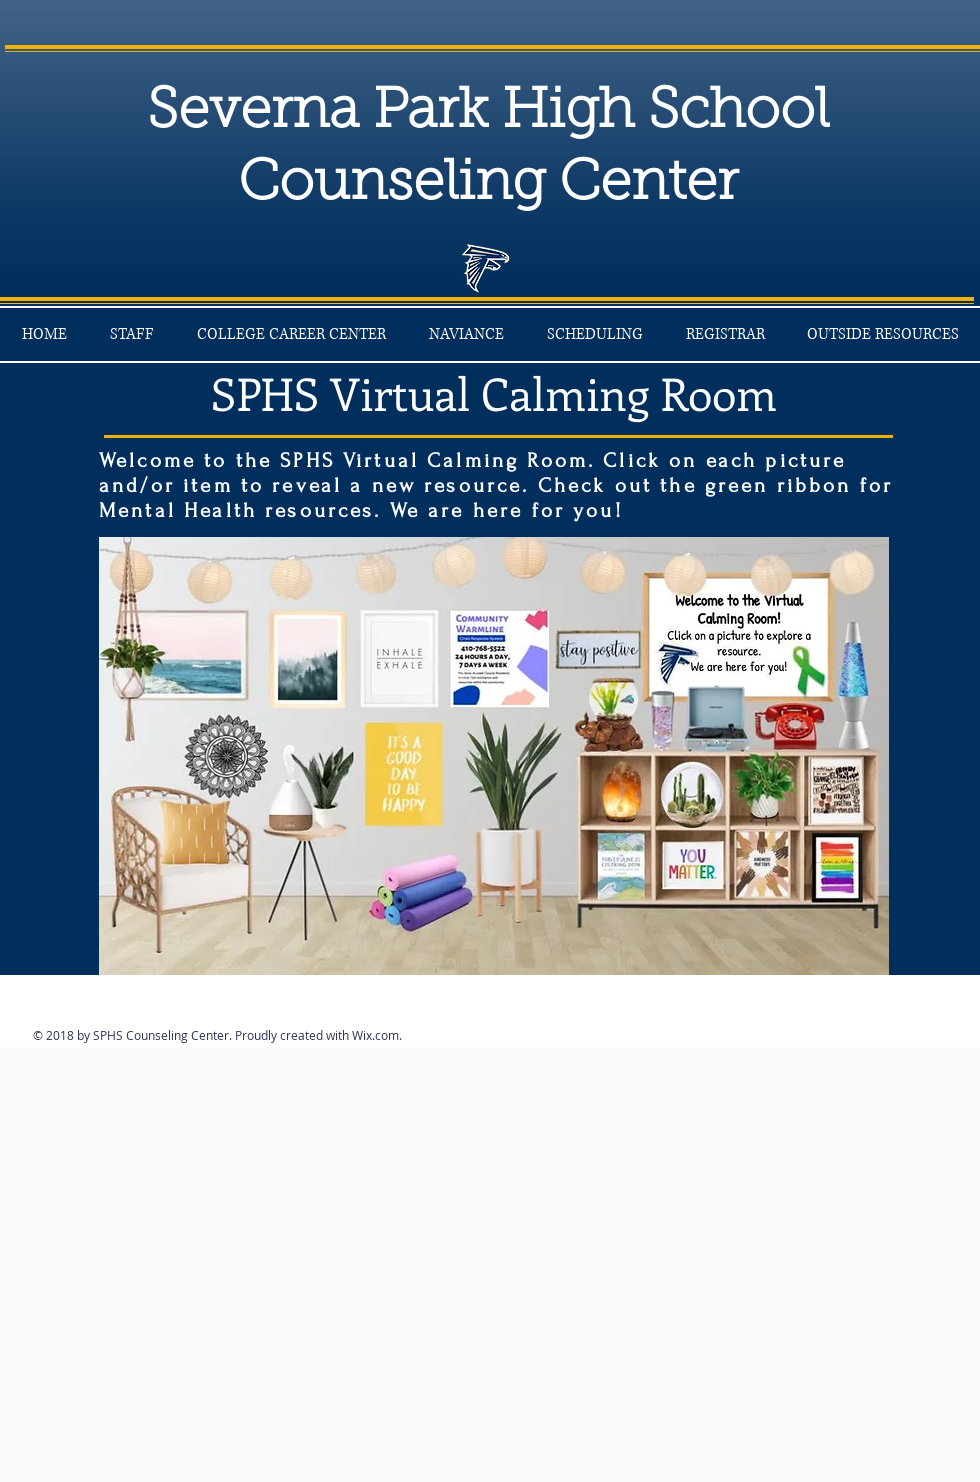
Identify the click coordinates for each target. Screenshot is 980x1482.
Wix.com (375, 1035)
